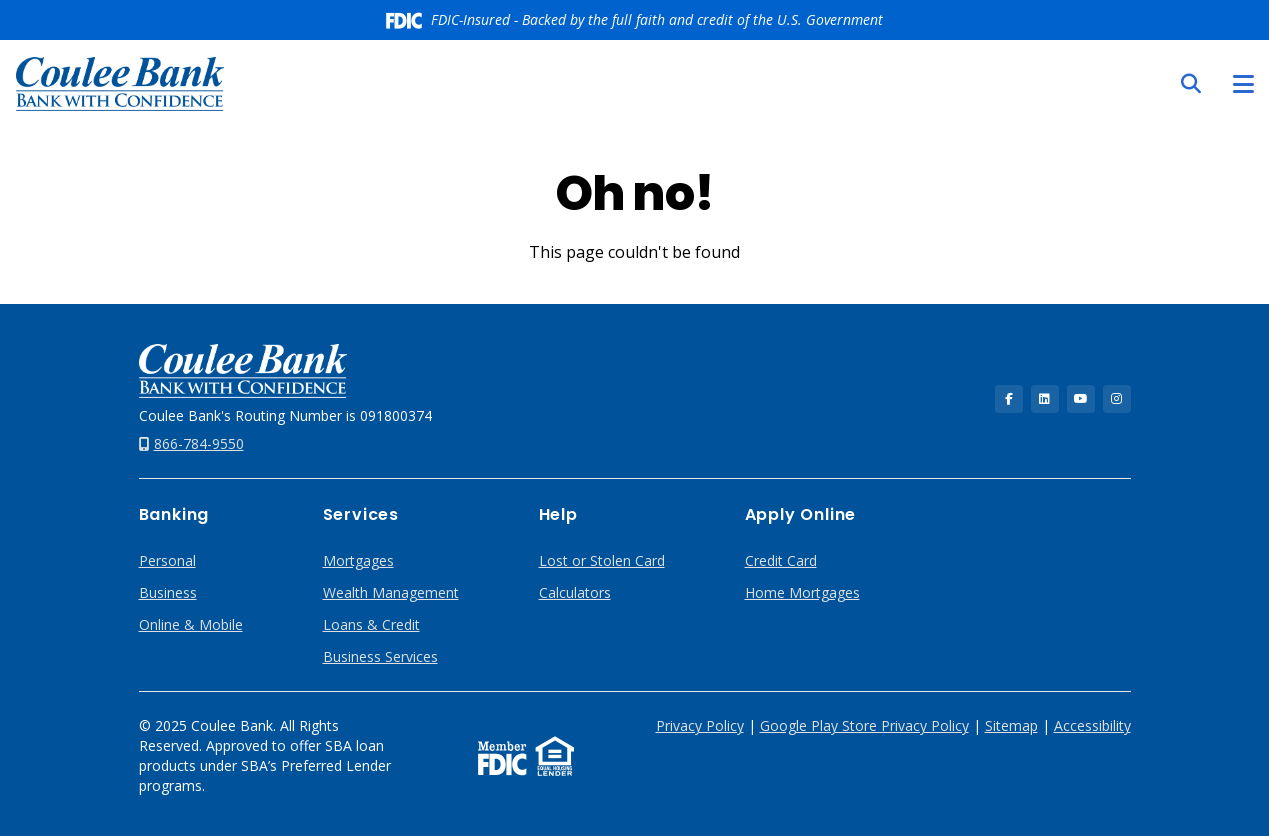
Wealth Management (391, 592)
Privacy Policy (700, 725)
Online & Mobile (191, 624)
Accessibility (1092, 725)
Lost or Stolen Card (602, 560)
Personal (167, 560)
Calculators (575, 592)
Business (168, 592)
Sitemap (1011, 725)
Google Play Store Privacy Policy (864, 725)
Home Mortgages (802, 592)
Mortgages (358, 560)
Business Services (380, 656)
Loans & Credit (371, 624)
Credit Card (781, 560)
